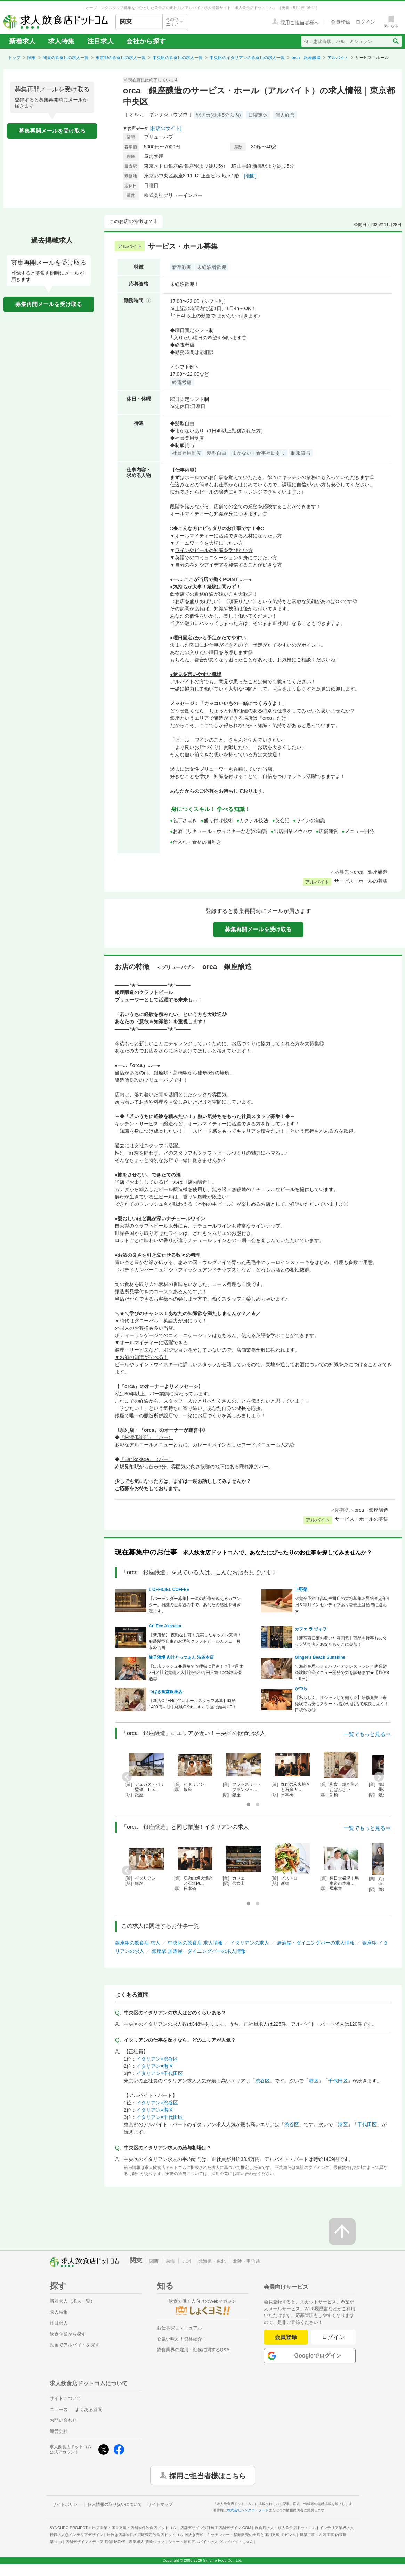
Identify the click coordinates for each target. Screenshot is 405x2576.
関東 (31, 57)
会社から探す (146, 41)
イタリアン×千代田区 (159, 2073)
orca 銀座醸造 (306, 57)
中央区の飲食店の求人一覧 (178, 57)
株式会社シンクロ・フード (248, 2510)
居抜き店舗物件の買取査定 (155, 2535)
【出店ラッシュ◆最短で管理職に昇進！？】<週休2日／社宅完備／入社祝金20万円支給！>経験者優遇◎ (196, 1672)
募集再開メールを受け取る (52, 131)
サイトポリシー (67, 2504)
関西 (154, 2261)
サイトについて (65, 2398)
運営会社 (59, 2431)
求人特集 (61, 41)
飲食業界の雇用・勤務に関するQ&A (193, 2349)
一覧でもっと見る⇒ (367, 1734)
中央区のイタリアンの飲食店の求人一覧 (247, 57)
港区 (313, 2080)
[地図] (250, 176)
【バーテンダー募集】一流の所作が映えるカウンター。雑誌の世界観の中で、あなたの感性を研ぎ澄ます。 (195, 1604)
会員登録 (286, 2337)
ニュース (59, 2409)
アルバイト (337, 57)
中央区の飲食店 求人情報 (195, 1943)
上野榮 (301, 1589)
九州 (186, 2261)
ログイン (333, 2337)
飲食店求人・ (285, 2528)
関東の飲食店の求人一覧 (66, 57)
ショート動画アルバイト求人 (210, 2542)
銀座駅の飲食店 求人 (137, 1943)
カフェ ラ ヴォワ (310, 1629)
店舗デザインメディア (95, 2542)
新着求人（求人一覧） (72, 2301)
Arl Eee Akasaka (165, 1626)
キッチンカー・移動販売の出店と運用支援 (251, 2535)
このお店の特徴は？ (131, 221)
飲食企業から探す (68, 2334)
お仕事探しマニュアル (179, 2327)
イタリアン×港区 (154, 2066)
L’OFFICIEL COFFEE (169, 1589)
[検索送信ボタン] (395, 41)
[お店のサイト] (165, 128)
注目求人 (100, 41)
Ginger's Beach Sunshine (320, 1657)
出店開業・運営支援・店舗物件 (134, 2528)
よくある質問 (88, 2409)
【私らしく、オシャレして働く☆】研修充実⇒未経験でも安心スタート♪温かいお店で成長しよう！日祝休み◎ (342, 1703)
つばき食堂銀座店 (165, 1691)
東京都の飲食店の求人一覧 (121, 57)
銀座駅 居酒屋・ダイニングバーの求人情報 (199, 1951)
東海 (170, 2261)
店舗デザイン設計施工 (215, 2528)
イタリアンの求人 (249, 1943)
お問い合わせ (63, 2420)
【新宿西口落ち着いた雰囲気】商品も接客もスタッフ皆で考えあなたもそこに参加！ (341, 1641)
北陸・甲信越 (246, 2261)
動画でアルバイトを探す (74, 2344)
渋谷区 (262, 2080)
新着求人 (22, 41)
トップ (14, 57)
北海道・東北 (212, 2261)
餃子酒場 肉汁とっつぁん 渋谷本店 (181, 1657)
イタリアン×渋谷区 (157, 2059)
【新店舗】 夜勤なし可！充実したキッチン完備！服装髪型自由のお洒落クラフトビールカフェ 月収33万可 (195, 1641)
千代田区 (338, 2080)
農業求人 (146, 2542)
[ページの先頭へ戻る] (342, 2231)
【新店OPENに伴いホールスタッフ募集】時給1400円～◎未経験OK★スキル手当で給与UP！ (193, 1703)
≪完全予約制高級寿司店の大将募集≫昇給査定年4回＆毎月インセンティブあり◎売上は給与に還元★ (342, 1604)
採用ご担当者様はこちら (207, 2475)
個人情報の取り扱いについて (115, 2504)
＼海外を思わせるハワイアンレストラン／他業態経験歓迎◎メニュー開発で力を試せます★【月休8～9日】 (342, 1672)
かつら (301, 1688)
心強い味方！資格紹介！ (181, 2339)
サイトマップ (160, 2504)
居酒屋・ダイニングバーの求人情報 (316, 1943)
